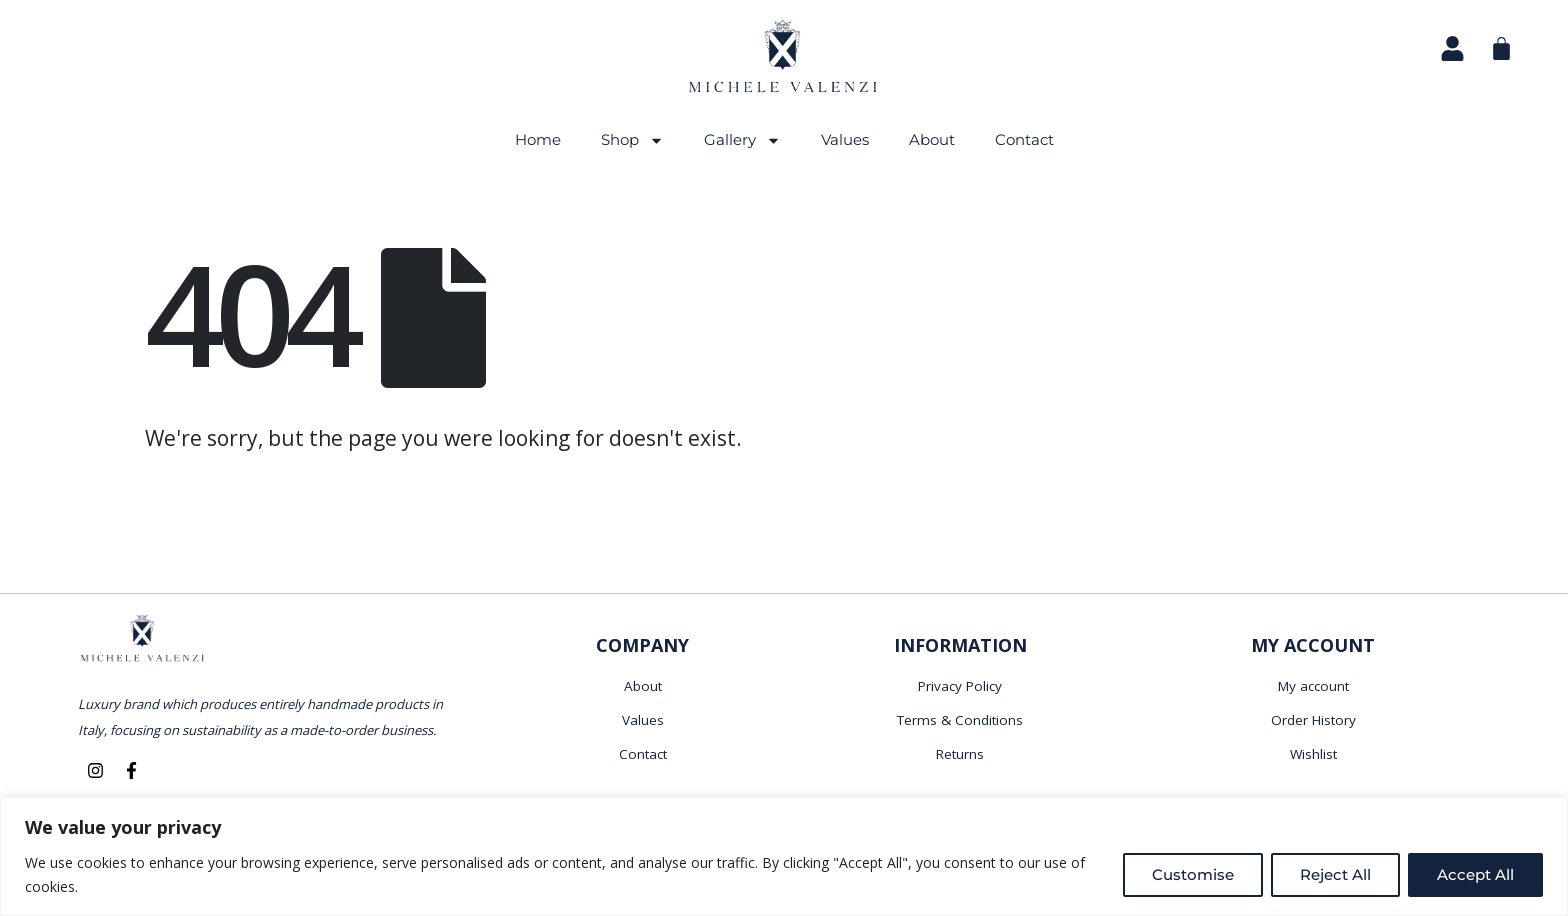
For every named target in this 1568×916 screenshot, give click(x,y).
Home (538, 139)
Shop (632, 140)
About (932, 139)
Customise (1193, 874)
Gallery (742, 140)
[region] (784, 856)
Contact (1024, 139)
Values (845, 139)
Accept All (1475, 874)
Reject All (1335, 874)
